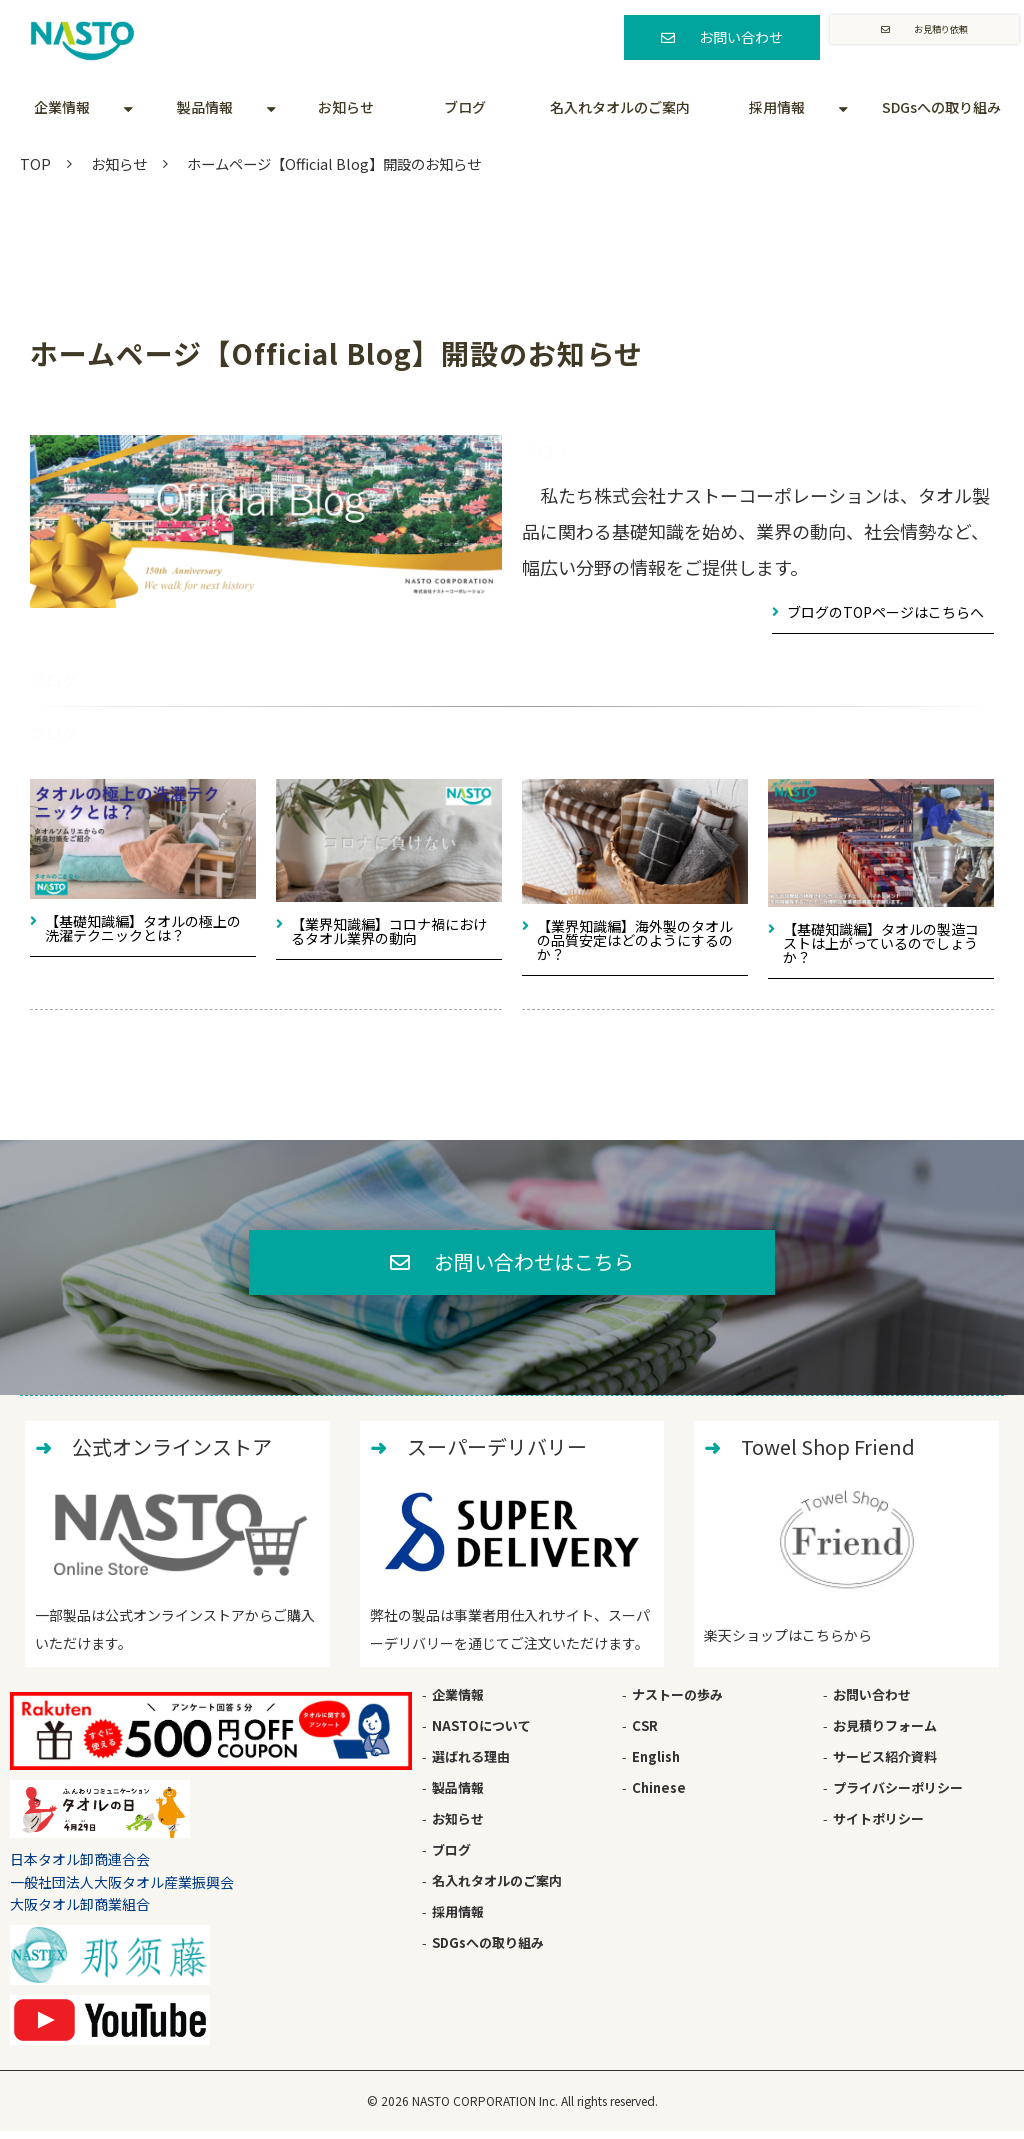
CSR (645, 1732)
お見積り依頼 (940, 37)
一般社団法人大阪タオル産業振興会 (122, 1889)
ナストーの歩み (677, 1701)
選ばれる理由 (471, 1763)
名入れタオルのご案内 (620, 107)
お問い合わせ (734, 37)
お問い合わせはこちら (535, 1265)
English (656, 1763)
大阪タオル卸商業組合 (80, 1911)
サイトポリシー (878, 1825)
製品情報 (205, 107)
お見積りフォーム (885, 1732)
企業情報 (62, 107)
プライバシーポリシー (898, 1794)
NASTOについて (481, 1732)
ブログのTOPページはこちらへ (885, 612)
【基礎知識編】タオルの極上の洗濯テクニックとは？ (143, 928)
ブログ (465, 107)
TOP (35, 163)
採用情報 (777, 107)
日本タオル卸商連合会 (80, 1866)
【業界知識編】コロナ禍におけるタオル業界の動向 (389, 931)
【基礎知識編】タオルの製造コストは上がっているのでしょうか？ (881, 943)
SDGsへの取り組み (941, 107)
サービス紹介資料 (885, 1763)
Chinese (659, 1794)
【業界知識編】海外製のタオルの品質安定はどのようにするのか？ (635, 940)
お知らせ (346, 107)
